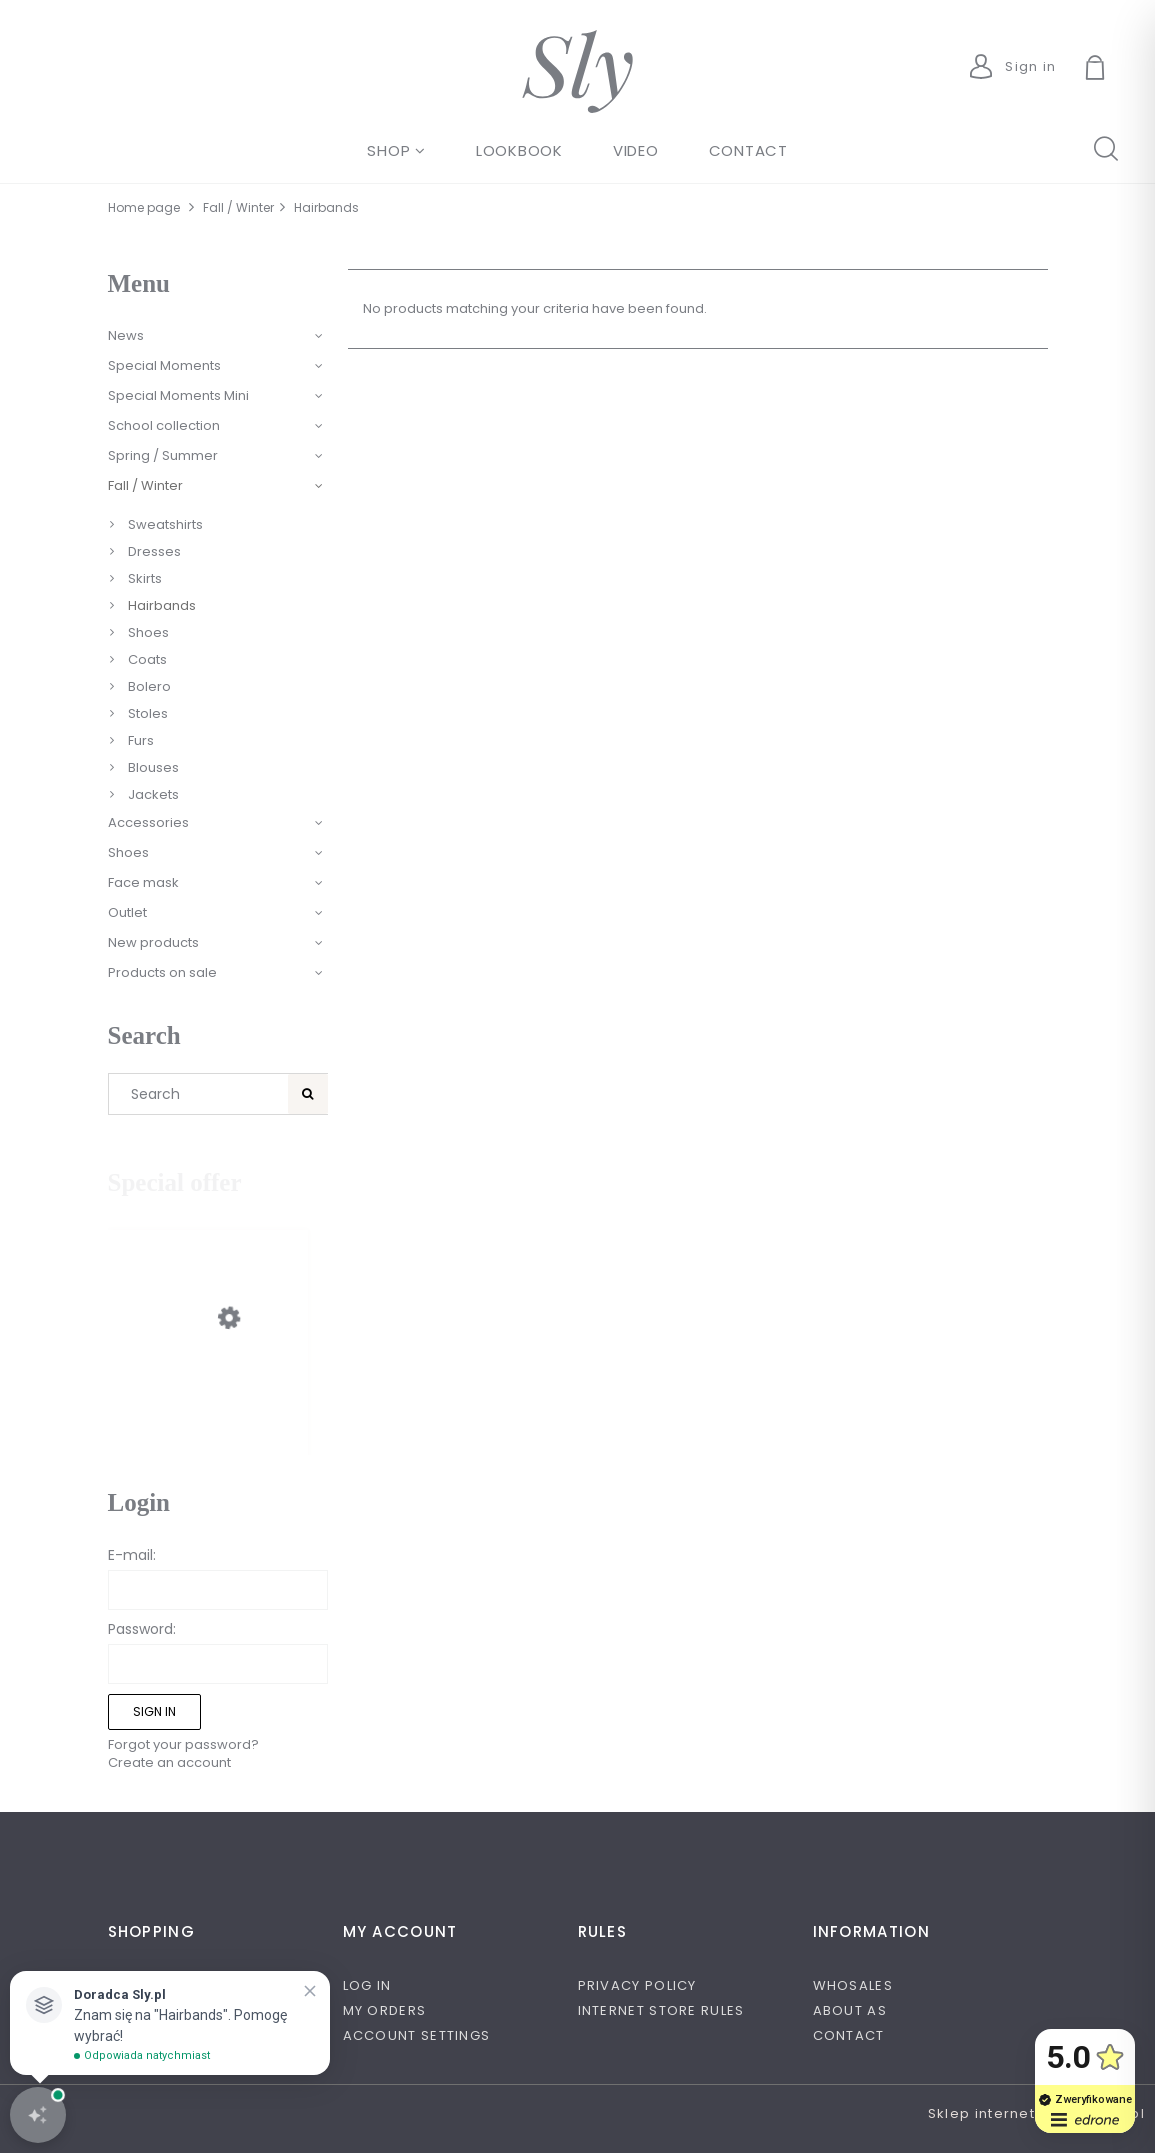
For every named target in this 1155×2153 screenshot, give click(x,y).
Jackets (153, 794)
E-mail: (132, 1555)
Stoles (148, 713)
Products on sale (162, 972)
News (126, 335)
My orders (385, 2010)
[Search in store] (202, 1094)
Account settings (417, 2035)
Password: (142, 1629)
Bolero (149, 686)
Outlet (127, 912)
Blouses (153, 767)
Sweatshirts (165, 524)
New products (153, 942)
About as (850, 2010)
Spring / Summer (163, 455)
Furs (141, 740)
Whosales (853, 1985)
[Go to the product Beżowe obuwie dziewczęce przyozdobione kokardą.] (208, 1394)
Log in (367, 1985)
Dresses (154, 551)
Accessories (148, 822)
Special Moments (164, 365)
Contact (849, 2035)
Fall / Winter (145, 485)
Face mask (143, 882)
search (1105, 147)
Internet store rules (661, 2010)
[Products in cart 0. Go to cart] (1118, 70)
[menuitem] (396, 150)
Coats (147, 659)
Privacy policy (637, 1985)
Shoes (148, 632)
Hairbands (162, 605)
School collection (164, 425)
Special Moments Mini (178, 395)
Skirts (145, 578)
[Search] (308, 1094)
